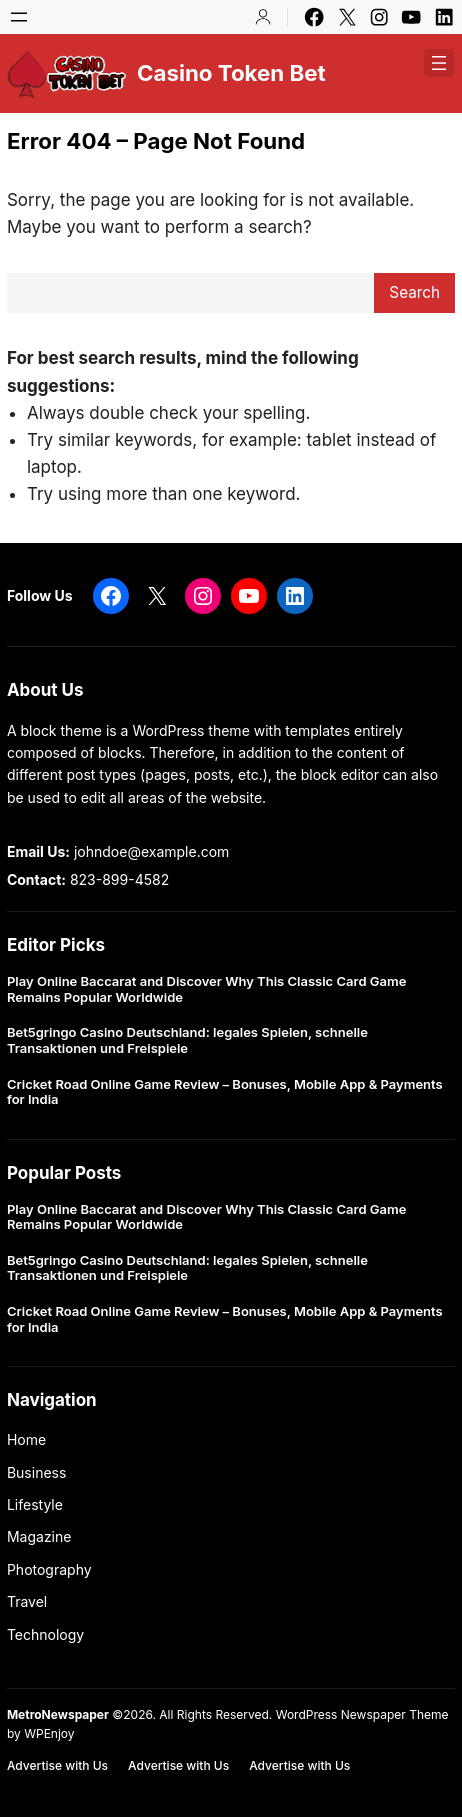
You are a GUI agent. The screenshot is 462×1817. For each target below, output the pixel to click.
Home (26, 1439)
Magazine (39, 1536)
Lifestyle (35, 1504)
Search (414, 292)
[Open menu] (19, 17)
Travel (27, 1601)
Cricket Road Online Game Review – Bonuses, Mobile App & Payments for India (225, 1092)
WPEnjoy (49, 1733)
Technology (45, 1634)
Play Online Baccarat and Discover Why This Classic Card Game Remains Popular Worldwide (206, 989)
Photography (49, 1569)
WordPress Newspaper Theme (362, 1714)
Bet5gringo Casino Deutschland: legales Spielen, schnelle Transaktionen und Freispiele (187, 1040)
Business (36, 1472)
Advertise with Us (57, 1765)
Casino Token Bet (231, 72)
